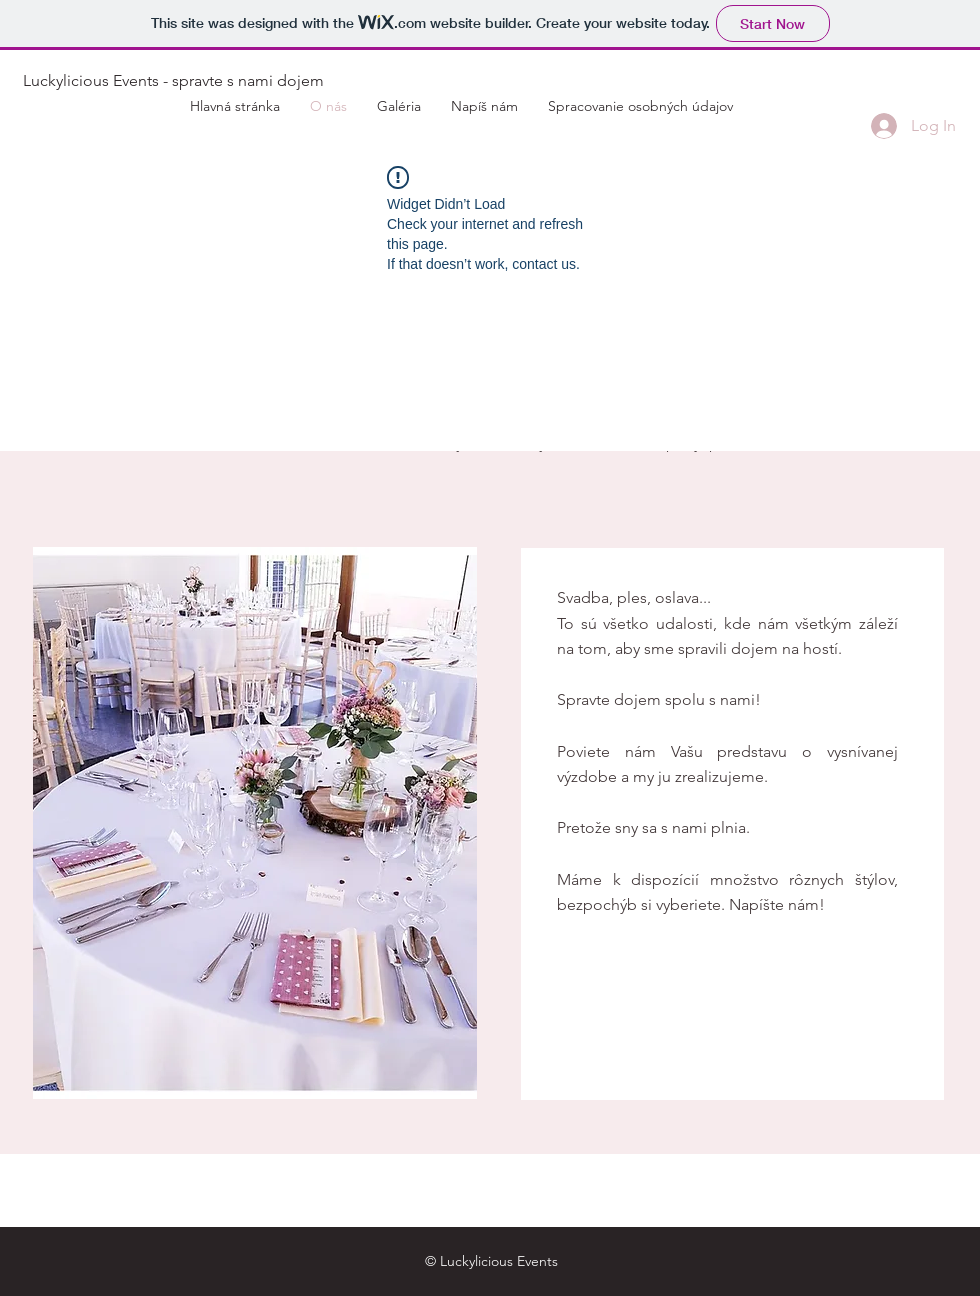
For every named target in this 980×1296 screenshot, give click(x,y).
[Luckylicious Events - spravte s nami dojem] (173, 81)
